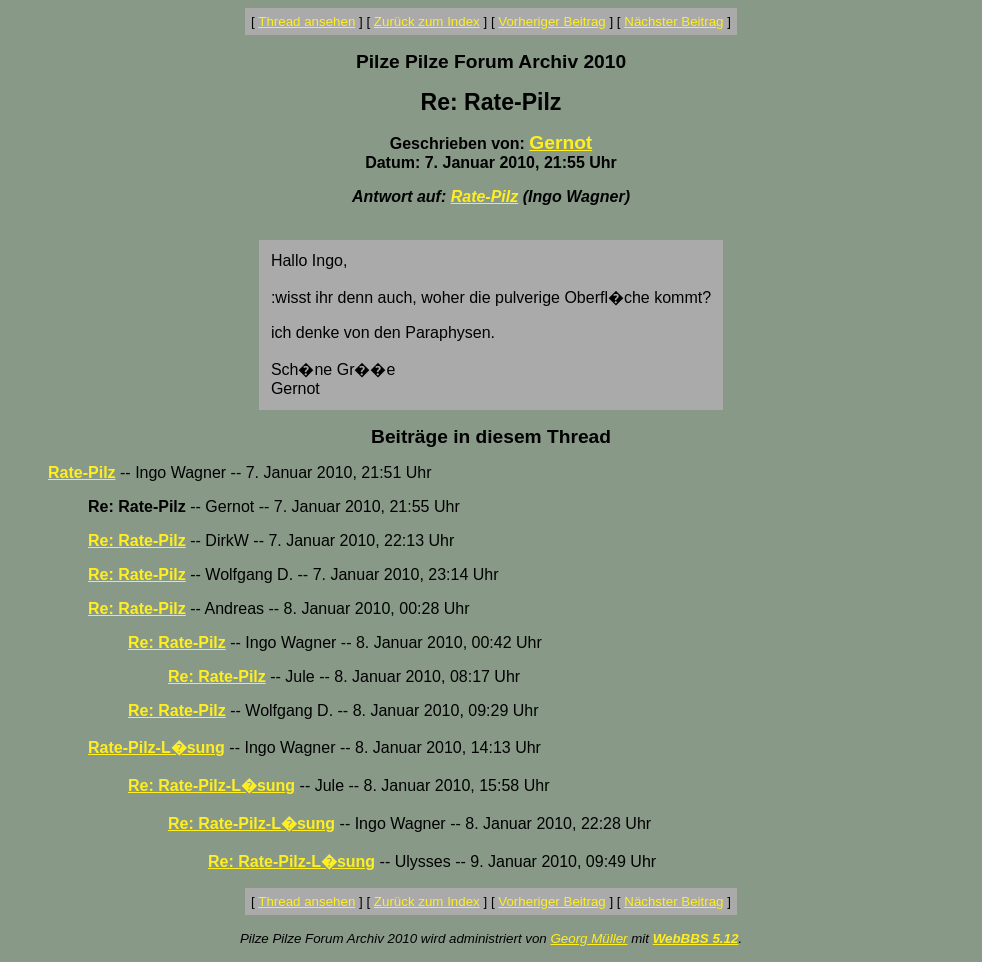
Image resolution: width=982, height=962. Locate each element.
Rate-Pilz (485, 196)
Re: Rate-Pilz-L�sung (211, 785)
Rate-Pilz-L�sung (156, 747)
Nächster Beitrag (673, 21)
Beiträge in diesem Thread (491, 436)
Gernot (560, 142)
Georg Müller (588, 938)
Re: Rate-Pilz (137, 540)
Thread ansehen (306, 21)
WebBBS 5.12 (696, 938)
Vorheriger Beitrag (551, 21)
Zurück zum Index (427, 21)
